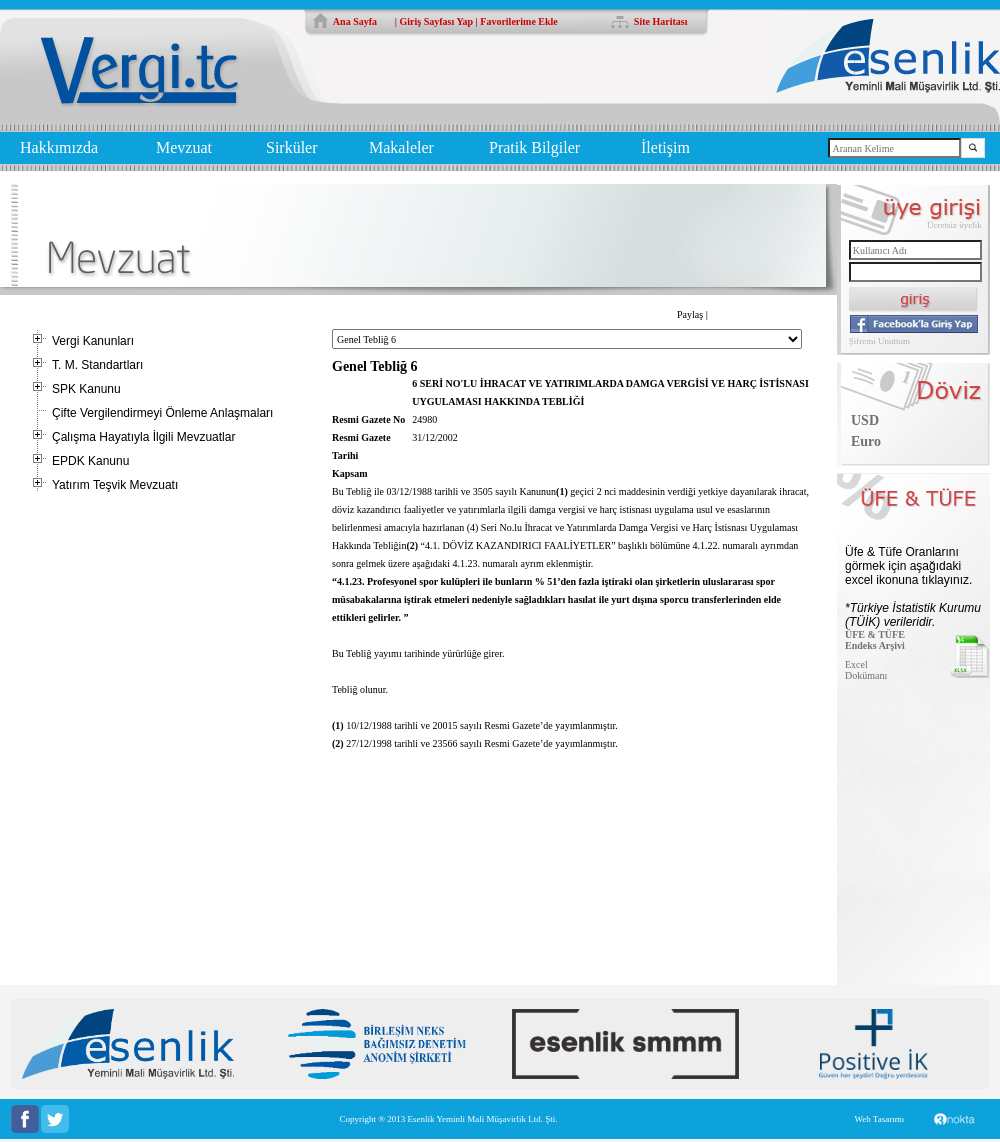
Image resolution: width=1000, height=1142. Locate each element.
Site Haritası (661, 21)
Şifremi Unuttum (879, 341)
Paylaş (690, 314)
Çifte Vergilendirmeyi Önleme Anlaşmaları (162, 413)
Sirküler (292, 147)
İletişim (665, 147)
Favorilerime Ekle (518, 21)
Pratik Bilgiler (534, 147)
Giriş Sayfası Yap (437, 21)
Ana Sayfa (355, 21)
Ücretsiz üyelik (954, 225)
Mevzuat (184, 147)
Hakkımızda (59, 147)
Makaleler (401, 147)
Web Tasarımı (879, 1119)
